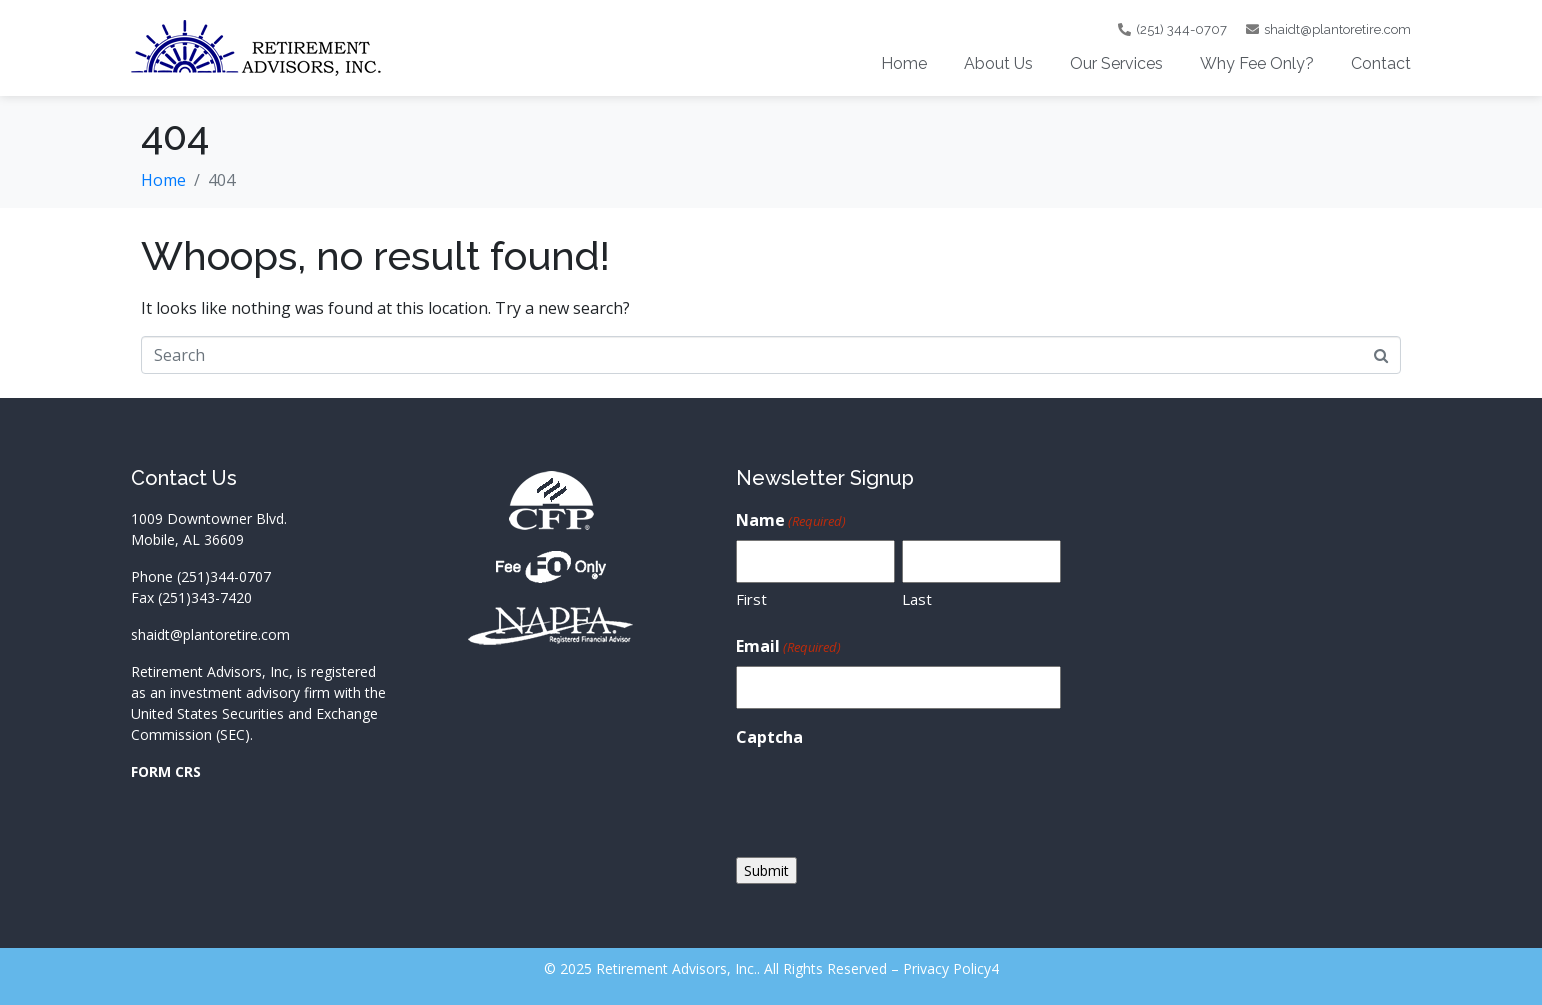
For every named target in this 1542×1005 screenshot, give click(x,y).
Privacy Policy (947, 968)
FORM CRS (166, 771)
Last (917, 599)
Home (904, 63)
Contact (1381, 63)
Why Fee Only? (1257, 63)
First (751, 599)
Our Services (1116, 63)
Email (788, 646)
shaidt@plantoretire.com (210, 634)
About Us (998, 63)
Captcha (769, 737)
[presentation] (888, 796)
